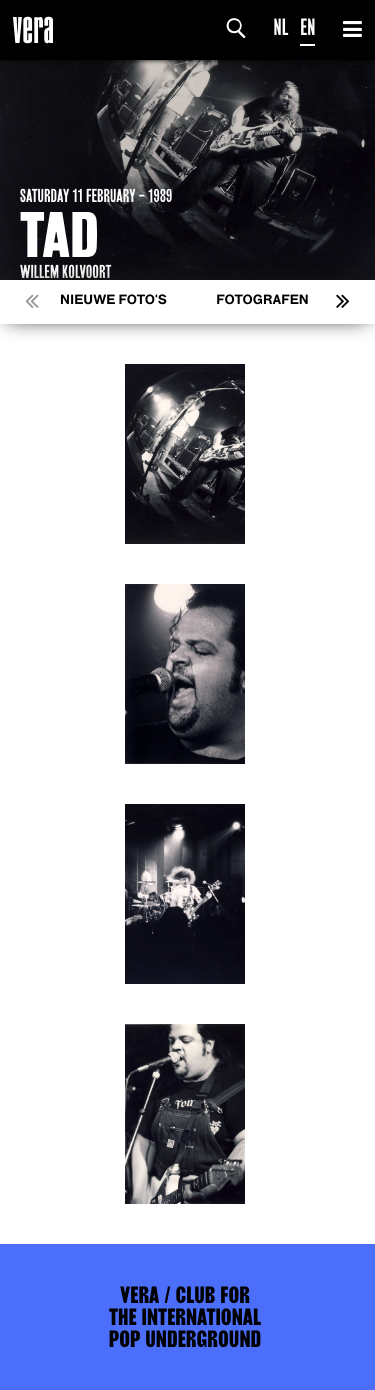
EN (307, 27)
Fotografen (262, 300)
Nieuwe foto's (113, 300)
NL (281, 27)
